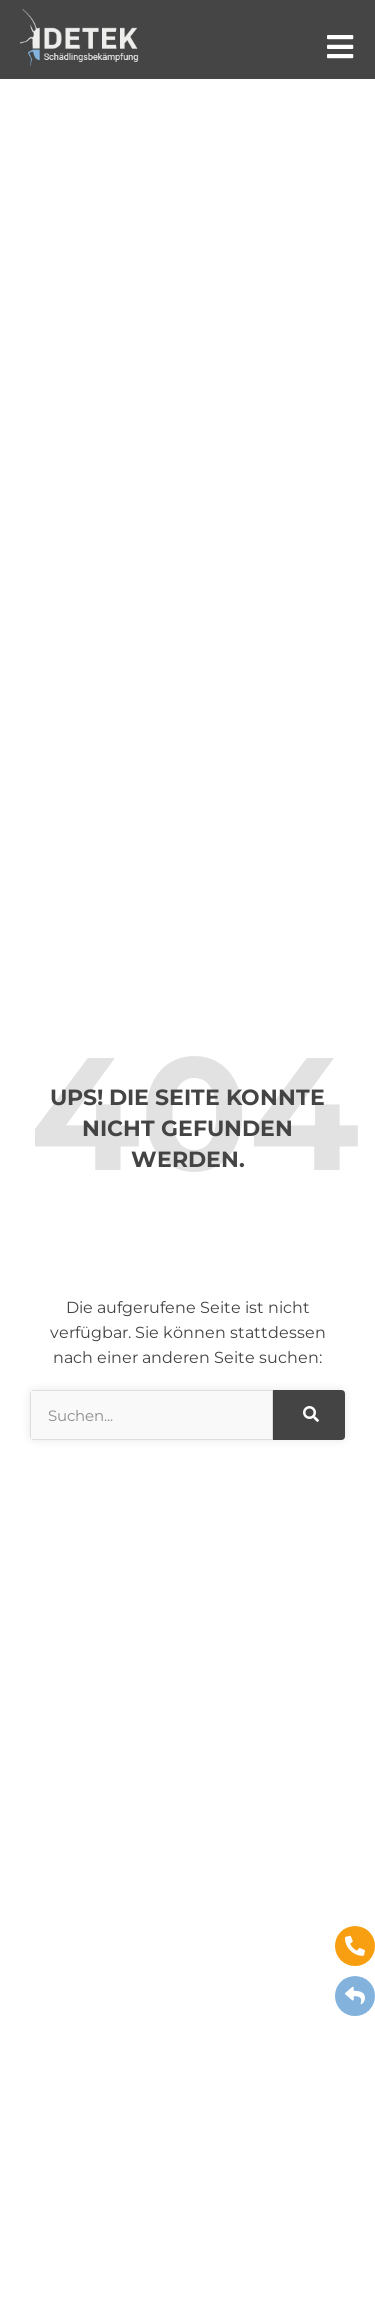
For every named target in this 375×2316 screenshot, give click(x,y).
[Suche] (309, 1415)
